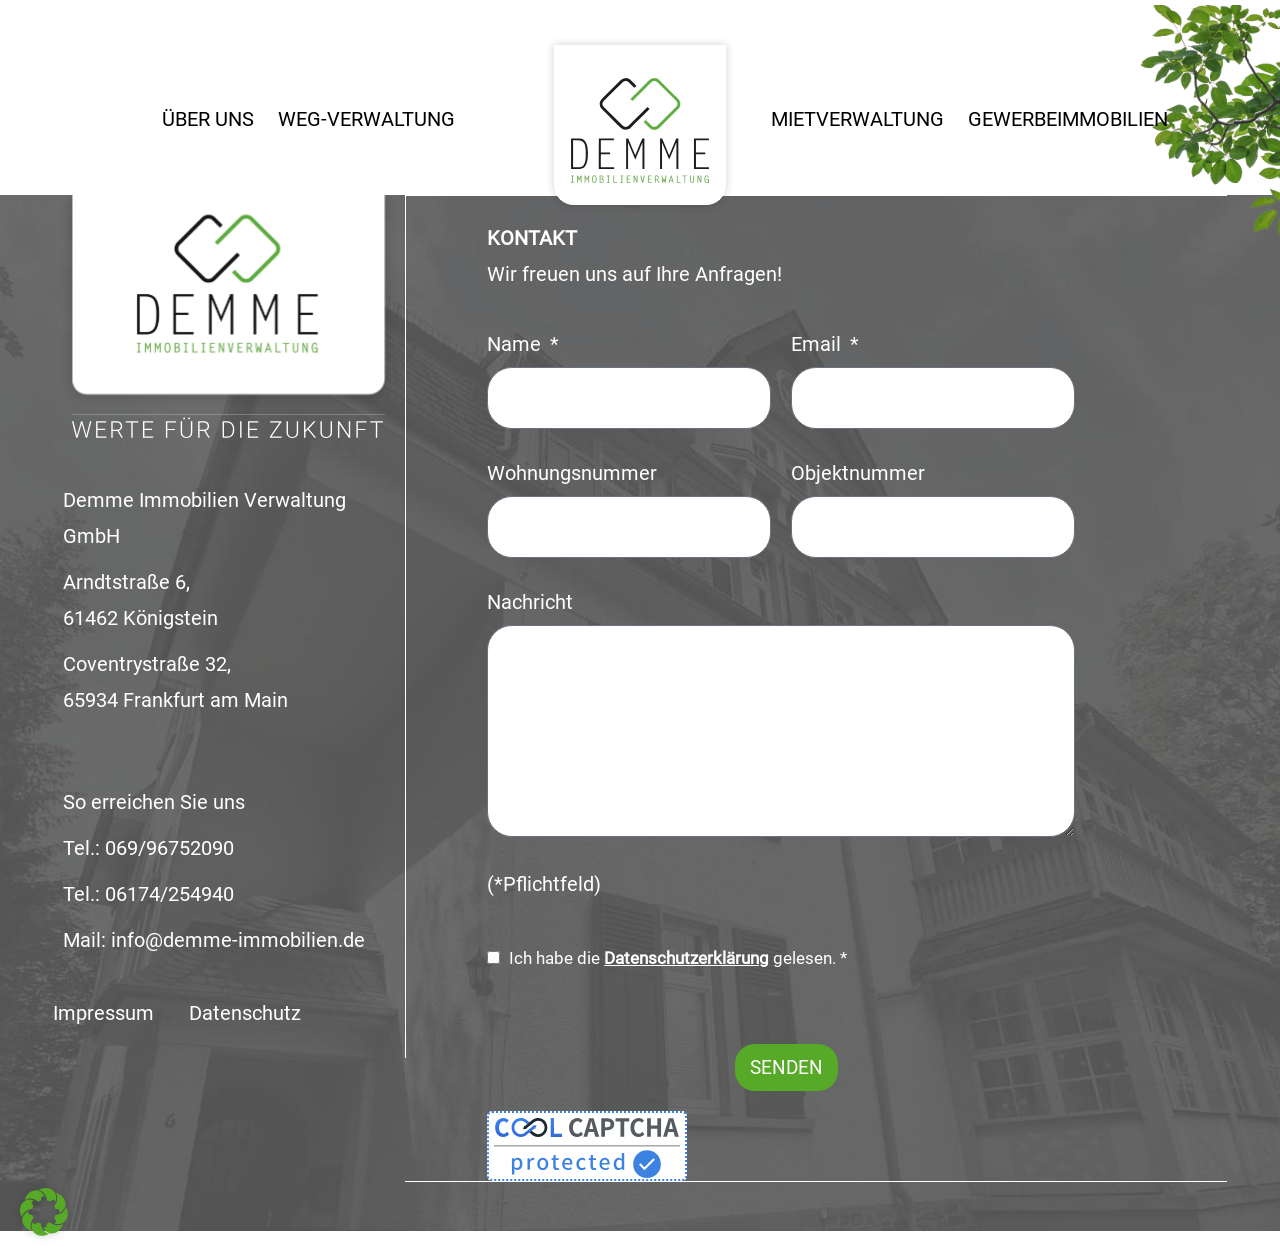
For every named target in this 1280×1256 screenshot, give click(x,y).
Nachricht (530, 601)
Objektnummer (858, 472)
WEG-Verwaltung (366, 119)
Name (516, 343)
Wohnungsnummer (572, 472)
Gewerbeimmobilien (1068, 119)
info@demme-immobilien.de (238, 940)
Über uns (208, 119)
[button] (44, 1212)
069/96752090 (169, 848)
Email (818, 343)
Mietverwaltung (857, 119)
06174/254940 (169, 894)
